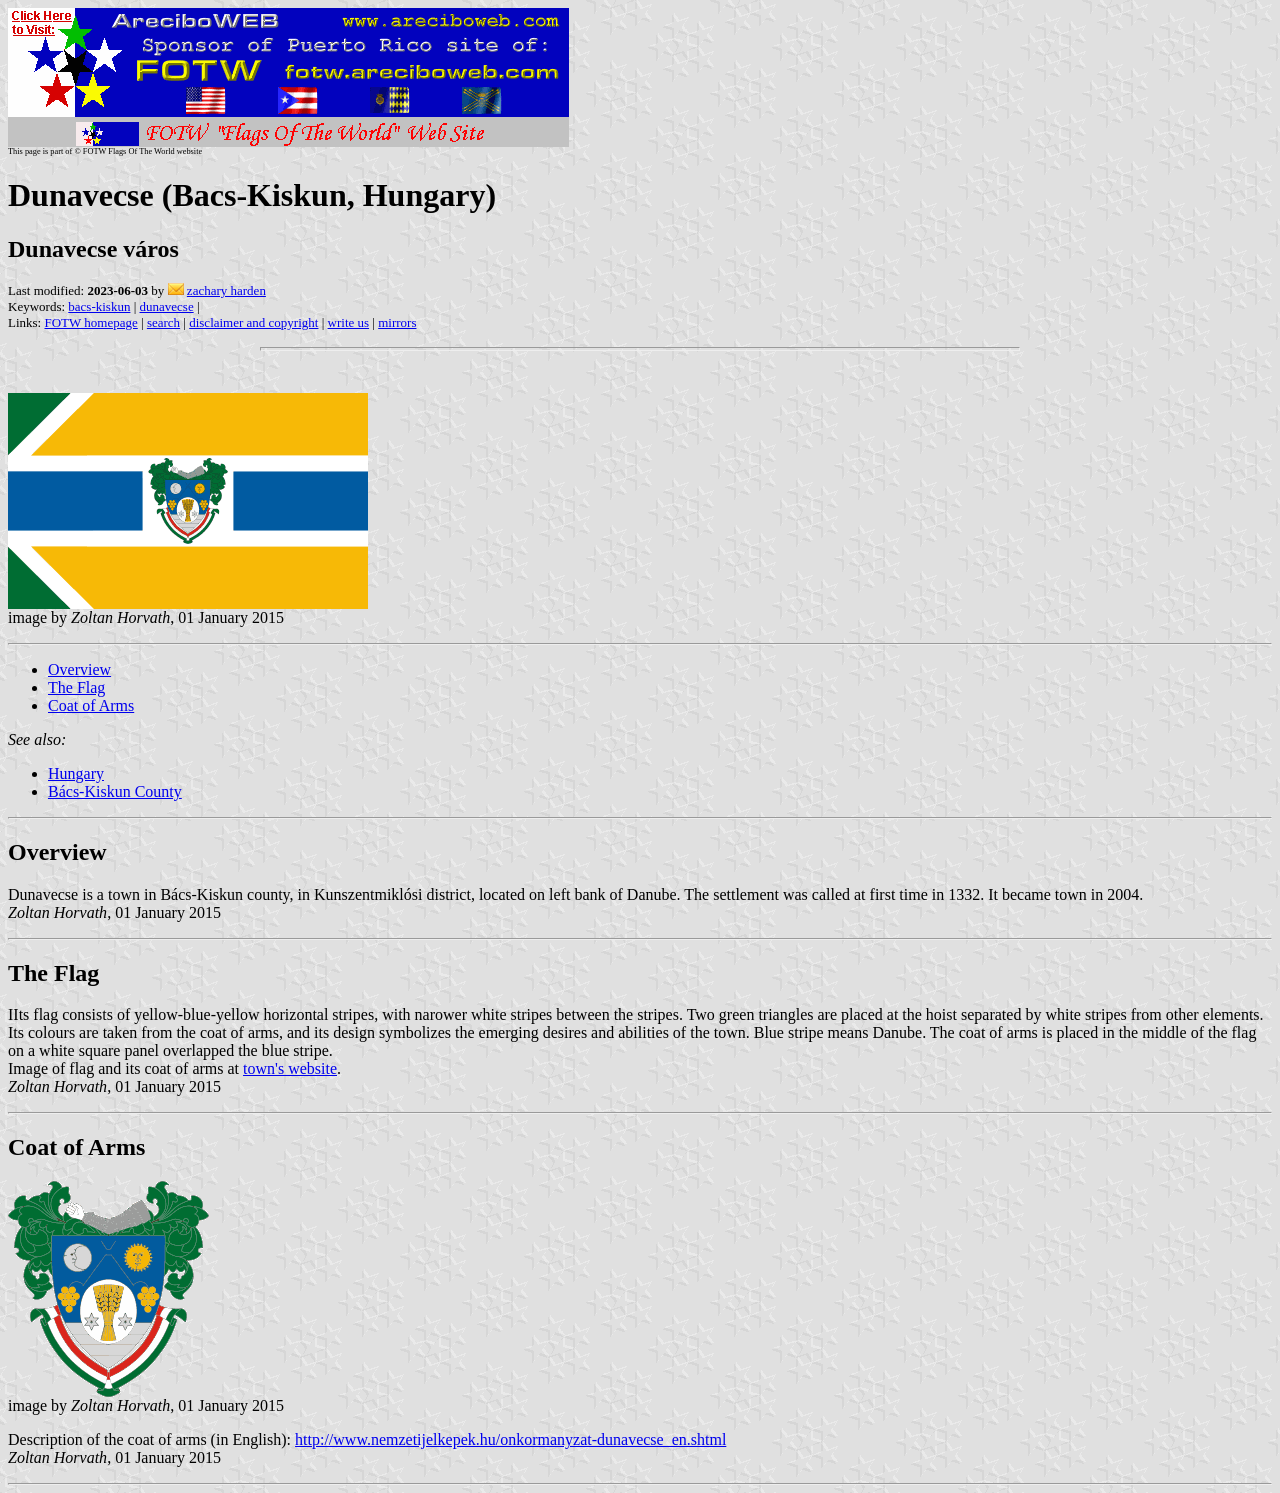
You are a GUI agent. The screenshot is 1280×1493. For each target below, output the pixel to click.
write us (349, 322)
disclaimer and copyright (253, 322)
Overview (79, 669)
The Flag (76, 687)
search (163, 322)
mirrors (397, 322)
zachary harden (226, 290)
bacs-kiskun (99, 306)
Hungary (76, 773)
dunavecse (167, 306)
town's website (290, 1068)
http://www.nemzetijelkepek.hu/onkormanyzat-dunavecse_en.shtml (510, 1439)
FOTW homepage (90, 322)
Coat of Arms (91, 705)
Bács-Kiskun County (115, 791)
